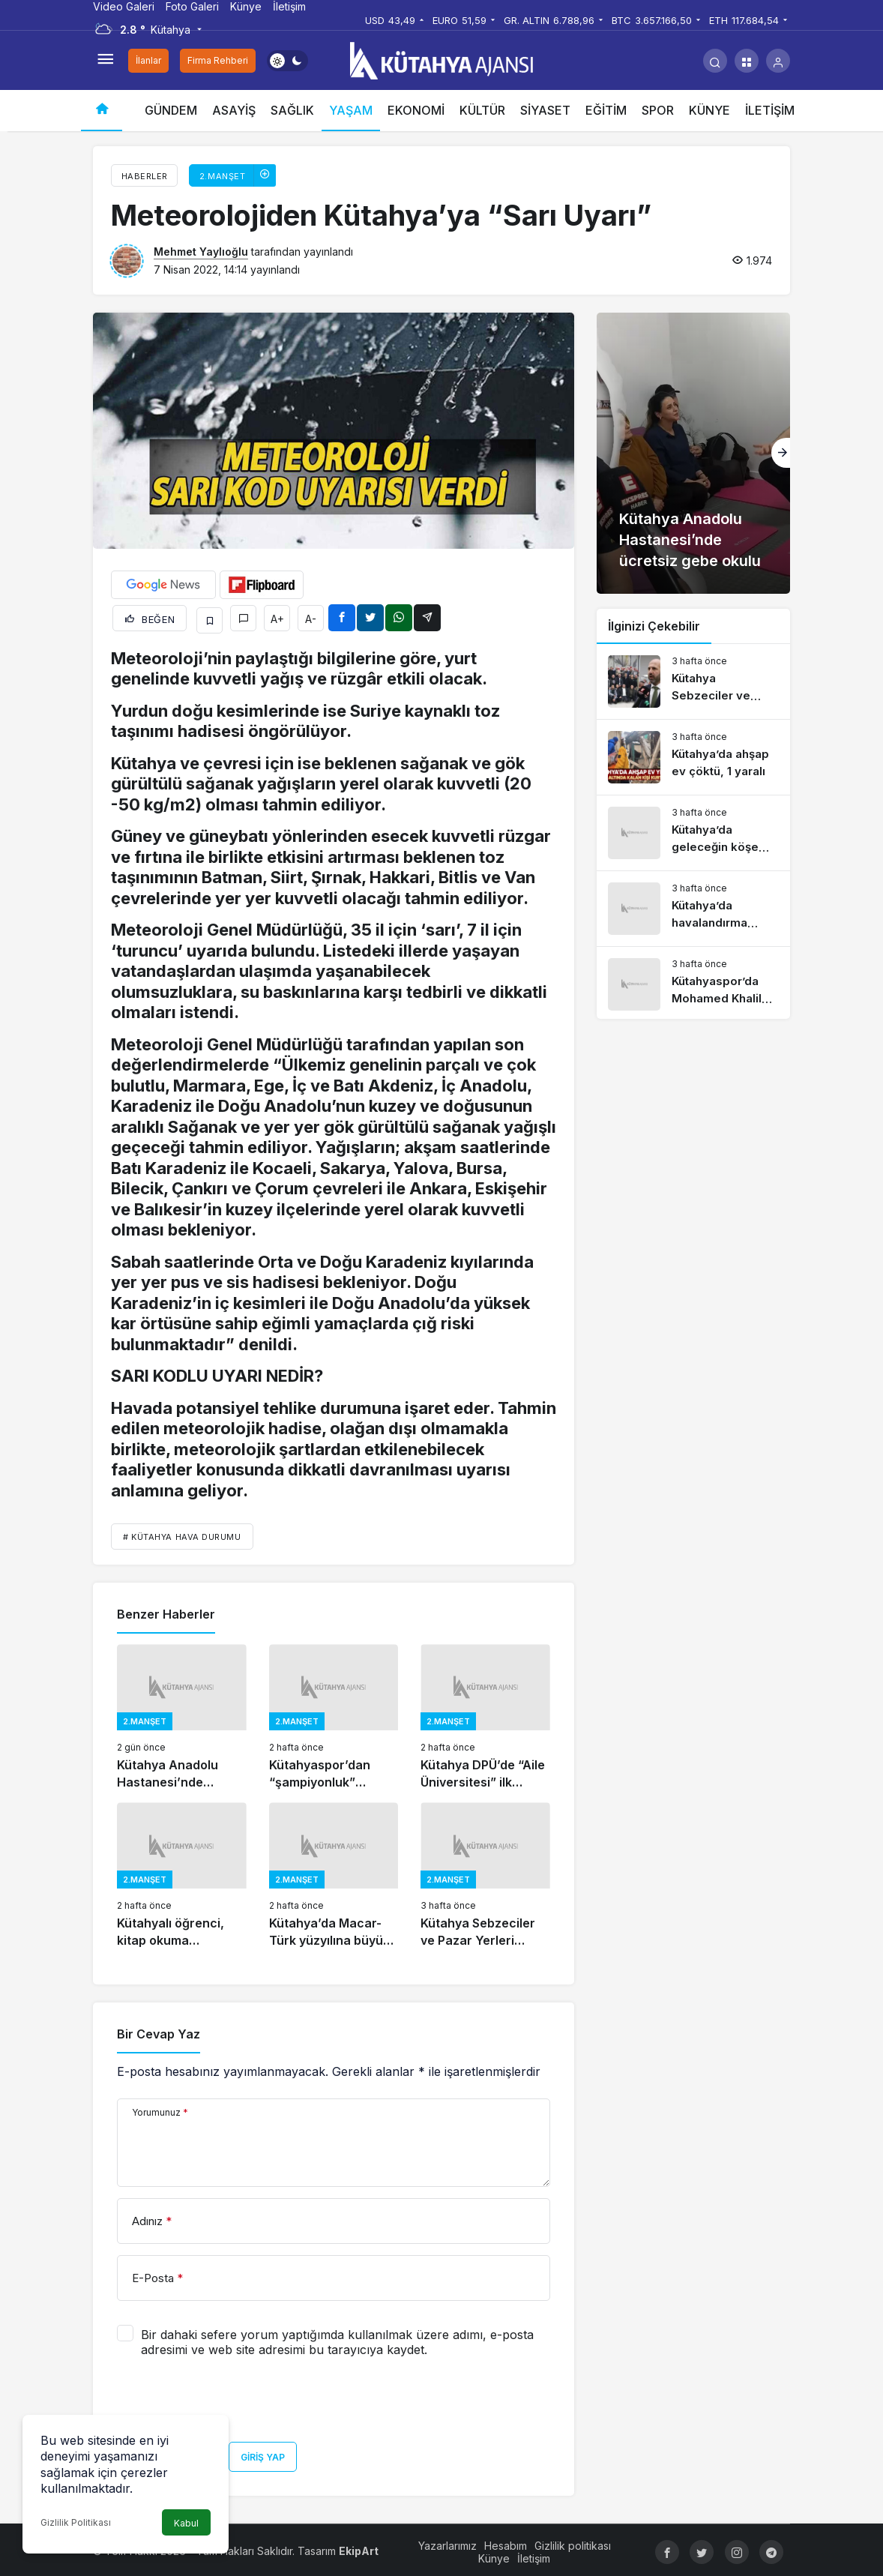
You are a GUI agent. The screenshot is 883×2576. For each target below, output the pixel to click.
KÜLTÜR (482, 110)
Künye (246, 6)
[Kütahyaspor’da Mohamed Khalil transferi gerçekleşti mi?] (693, 984)
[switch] (287, 61)
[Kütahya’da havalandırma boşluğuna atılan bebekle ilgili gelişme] (693, 908)
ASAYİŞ (234, 110)
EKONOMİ (416, 110)
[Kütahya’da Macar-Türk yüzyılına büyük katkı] (334, 1872)
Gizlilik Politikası (75, 2522)
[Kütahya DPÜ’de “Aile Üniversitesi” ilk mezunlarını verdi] (485, 1713)
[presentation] (231, 2401)
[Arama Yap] (715, 61)
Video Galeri (123, 6)
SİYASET (545, 110)
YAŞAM (351, 110)
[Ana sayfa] (101, 110)
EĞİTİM (606, 110)
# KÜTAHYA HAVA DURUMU (182, 1533)
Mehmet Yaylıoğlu (201, 251)
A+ (277, 616)
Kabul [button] (186, 2523)
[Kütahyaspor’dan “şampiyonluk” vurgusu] (334, 1713)
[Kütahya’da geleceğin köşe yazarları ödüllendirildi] (693, 832)
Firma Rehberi (217, 60)
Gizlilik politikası (573, 2542)
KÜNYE (709, 110)
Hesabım (506, 2542)
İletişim (289, 6)
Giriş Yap (263, 2453)
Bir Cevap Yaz (158, 2030)
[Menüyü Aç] (105, 61)
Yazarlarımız (448, 2542)
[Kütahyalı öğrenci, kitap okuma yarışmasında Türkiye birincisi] (182, 1872)
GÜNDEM (171, 110)
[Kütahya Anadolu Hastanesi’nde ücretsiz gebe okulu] (182, 1713)
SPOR (658, 110)
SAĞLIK (292, 110)
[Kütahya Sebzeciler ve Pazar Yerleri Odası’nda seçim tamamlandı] (485, 1872)
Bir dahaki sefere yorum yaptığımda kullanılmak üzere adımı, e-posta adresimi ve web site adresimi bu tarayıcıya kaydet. (337, 2338)
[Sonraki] (780, 453)
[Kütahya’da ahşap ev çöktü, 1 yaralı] (693, 757)
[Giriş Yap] (778, 61)
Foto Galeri (192, 6)
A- (310, 616)
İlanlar (148, 60)
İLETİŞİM (770, 110)
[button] (747, 61)
